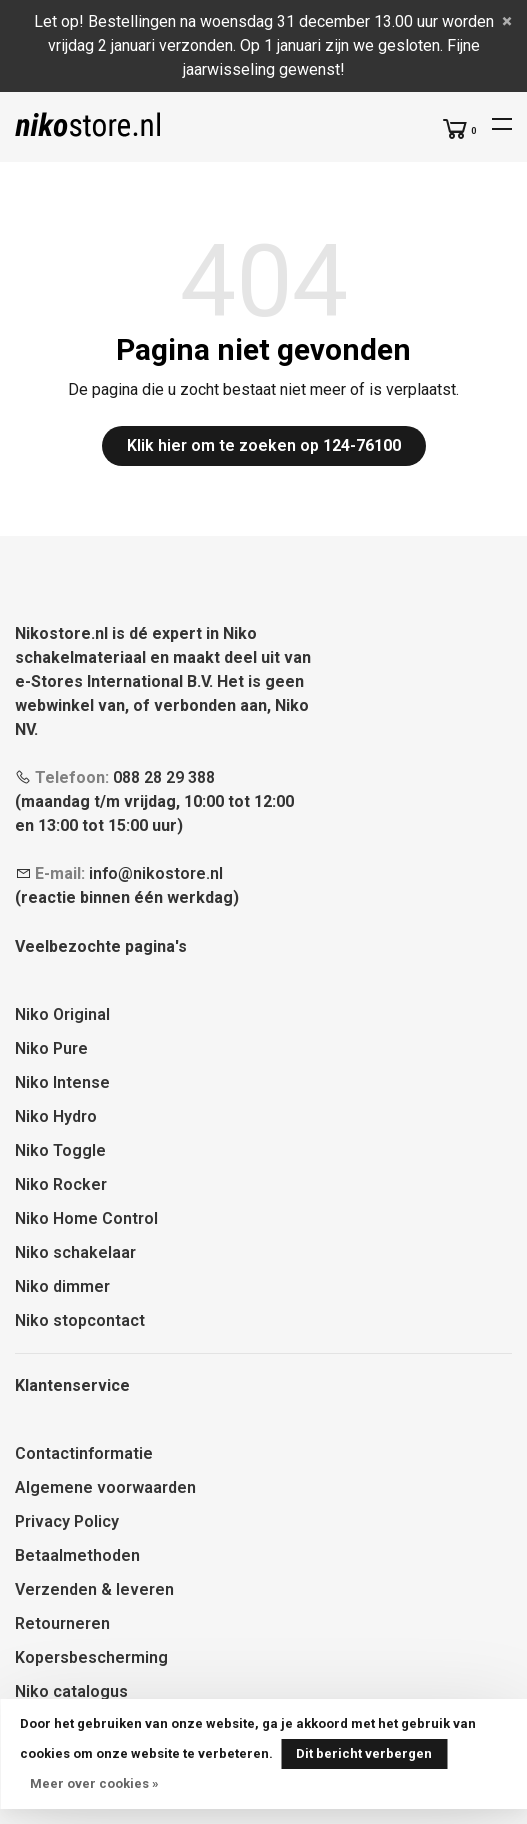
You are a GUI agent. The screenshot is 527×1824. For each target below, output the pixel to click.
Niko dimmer (62, 1286)
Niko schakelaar (75, 1252)
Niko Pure (51, 1048)
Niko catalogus (71, 1691)
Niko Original (62, 1014)
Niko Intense (62, 1082)
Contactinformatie (84, 1453)
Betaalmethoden (77, 1555)
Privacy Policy (67, 1521)
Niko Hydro (56, 1116)
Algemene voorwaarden (105, 1487)
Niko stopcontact (80, 1320)
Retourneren (62, 1623)
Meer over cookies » (94, 1783)
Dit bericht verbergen (364, 1753)
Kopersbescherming (91, 1657)
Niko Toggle (60, 1150)
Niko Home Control (86, 1218)
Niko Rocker (61, 1184)
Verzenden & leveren (94, 1589)
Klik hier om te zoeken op (264, 445)
